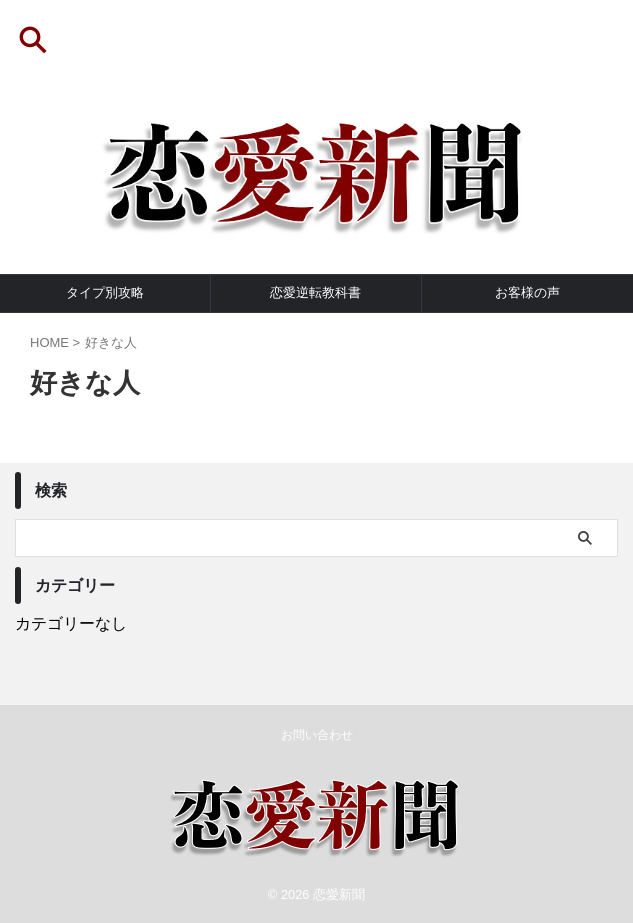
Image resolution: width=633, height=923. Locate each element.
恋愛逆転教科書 (315, 292)
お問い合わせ (317, 735)
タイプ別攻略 (105, 292)
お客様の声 (527, 292)
